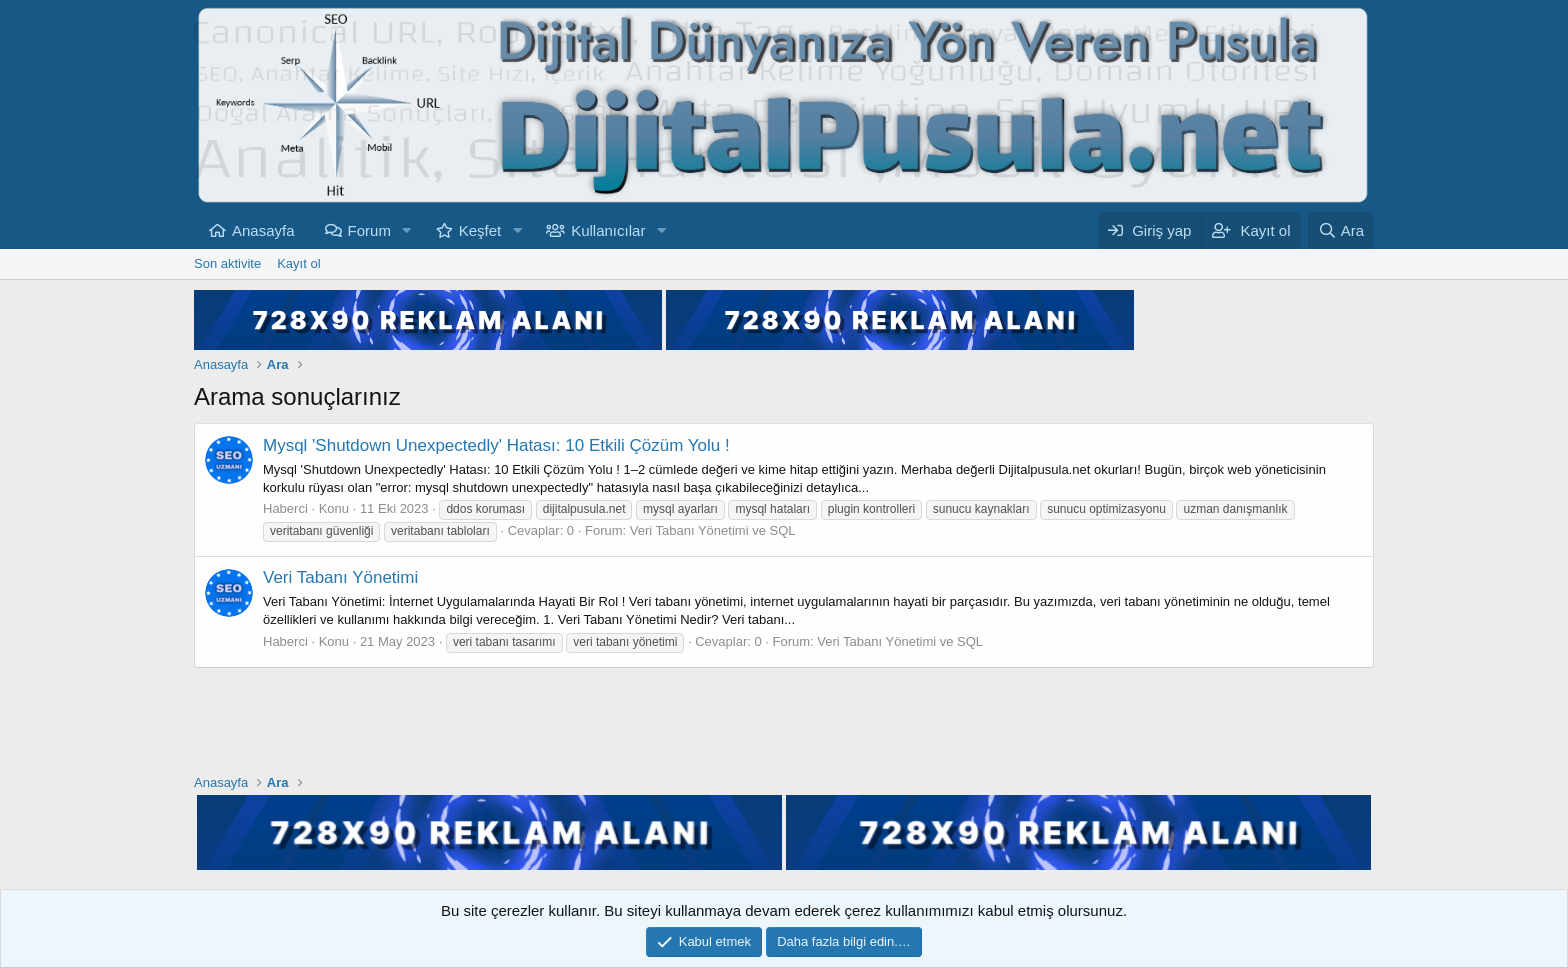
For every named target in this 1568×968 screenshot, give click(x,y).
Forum (369, 230)
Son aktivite (227, 263)
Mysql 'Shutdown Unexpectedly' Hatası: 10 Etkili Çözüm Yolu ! (496, 445)
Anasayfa (263, 230)
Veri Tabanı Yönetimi (340, 577)
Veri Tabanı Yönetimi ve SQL (713, 530)
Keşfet (480, 230)
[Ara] (1341, 230)
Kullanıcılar (608, 230)
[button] (407, 230)
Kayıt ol (298, 263)
